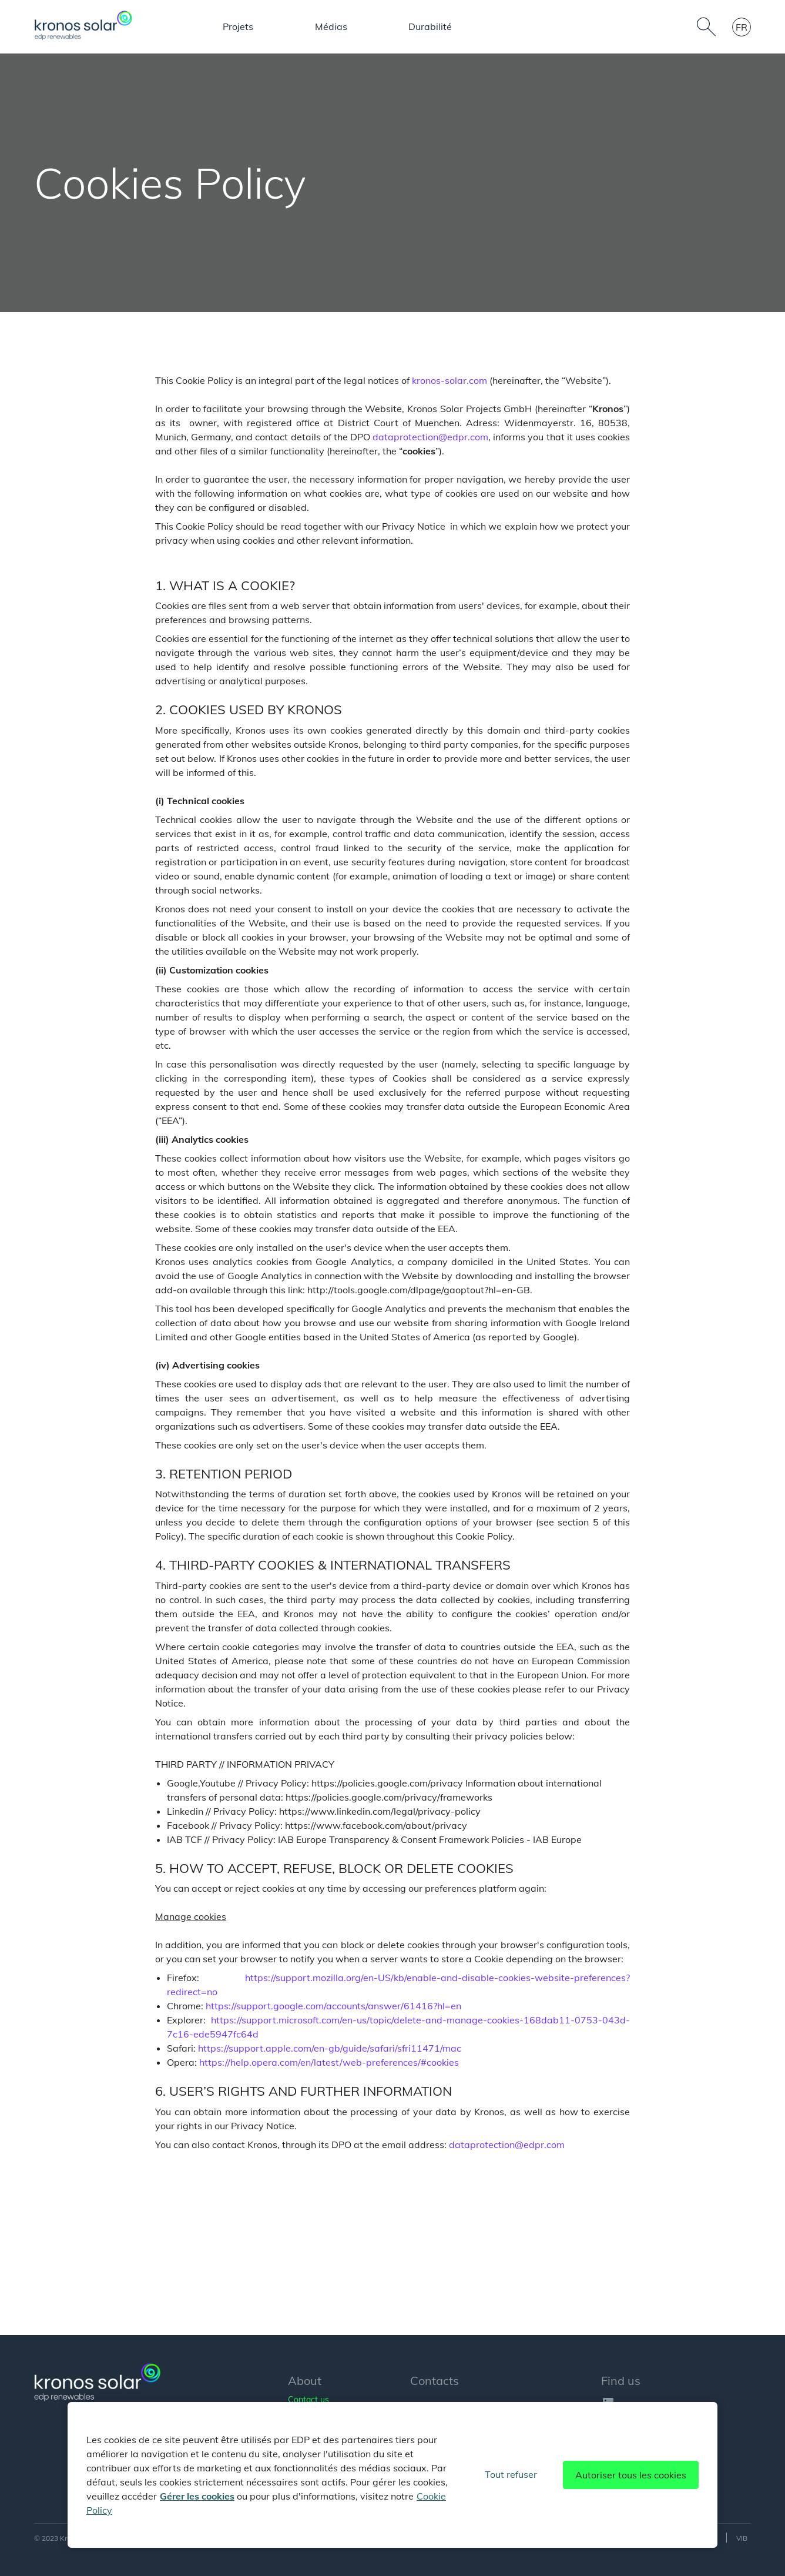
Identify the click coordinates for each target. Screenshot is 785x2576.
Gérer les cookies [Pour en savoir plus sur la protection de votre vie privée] (197, 2496)
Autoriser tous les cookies (630, 2475)
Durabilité (668, 26)
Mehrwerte (591, 26)
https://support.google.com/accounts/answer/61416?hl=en (333, 2006)
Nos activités (285, 26)
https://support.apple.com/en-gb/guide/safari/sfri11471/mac (329, 2048)
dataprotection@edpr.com (430, 437)
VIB (741, 2538)
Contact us (308, 2399)
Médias (520, 26)
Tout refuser (511, 2474)
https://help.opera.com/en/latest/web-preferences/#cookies (329, 2062)
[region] (392, 2475)
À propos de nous (188, 26)
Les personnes (435, 26)
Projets (366, 26)
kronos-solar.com (449, 380)
